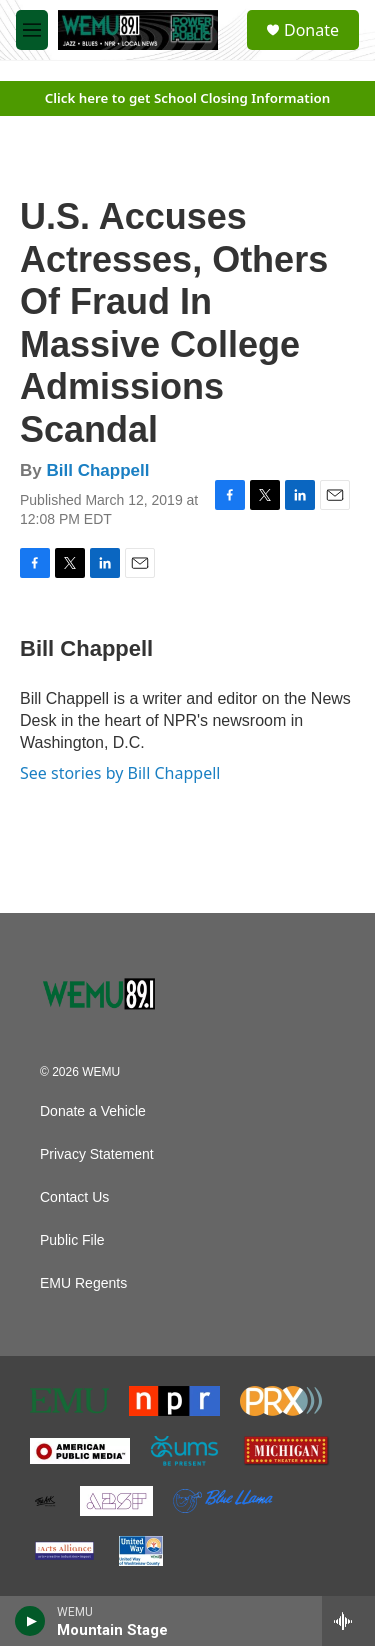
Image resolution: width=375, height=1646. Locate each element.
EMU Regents (83, 1283)
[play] (30, 1621)
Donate (311, 30)
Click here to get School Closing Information (188, 98)
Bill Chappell (97, 470)
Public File (72, 1240)
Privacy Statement (97, 1154)
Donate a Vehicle (93, 1111)
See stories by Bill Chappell (120, 773)
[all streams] (348, 1621)
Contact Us (74, 1197)
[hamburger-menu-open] (32, 30)
